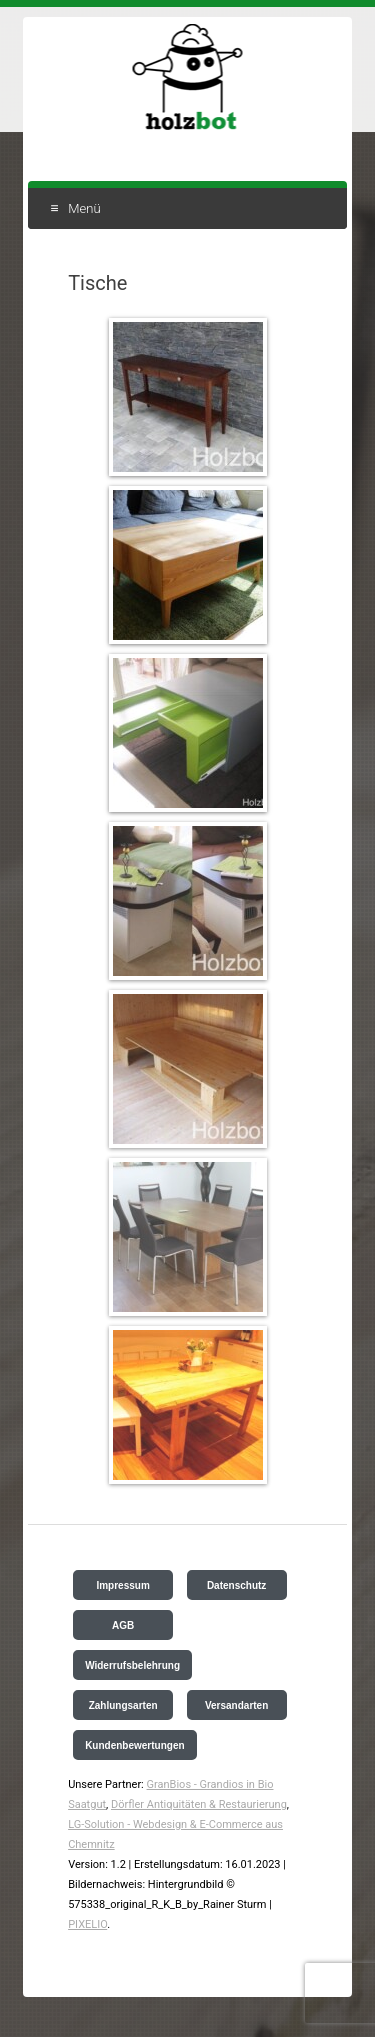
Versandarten (236, 1705)
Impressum (122, 1585)
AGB (123, 1625)
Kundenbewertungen (134, 1745)
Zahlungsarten (123, 1705)
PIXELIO (87, 1924)
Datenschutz (236, 1585)
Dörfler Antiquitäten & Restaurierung (199, 1804)
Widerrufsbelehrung (132, 1665)
